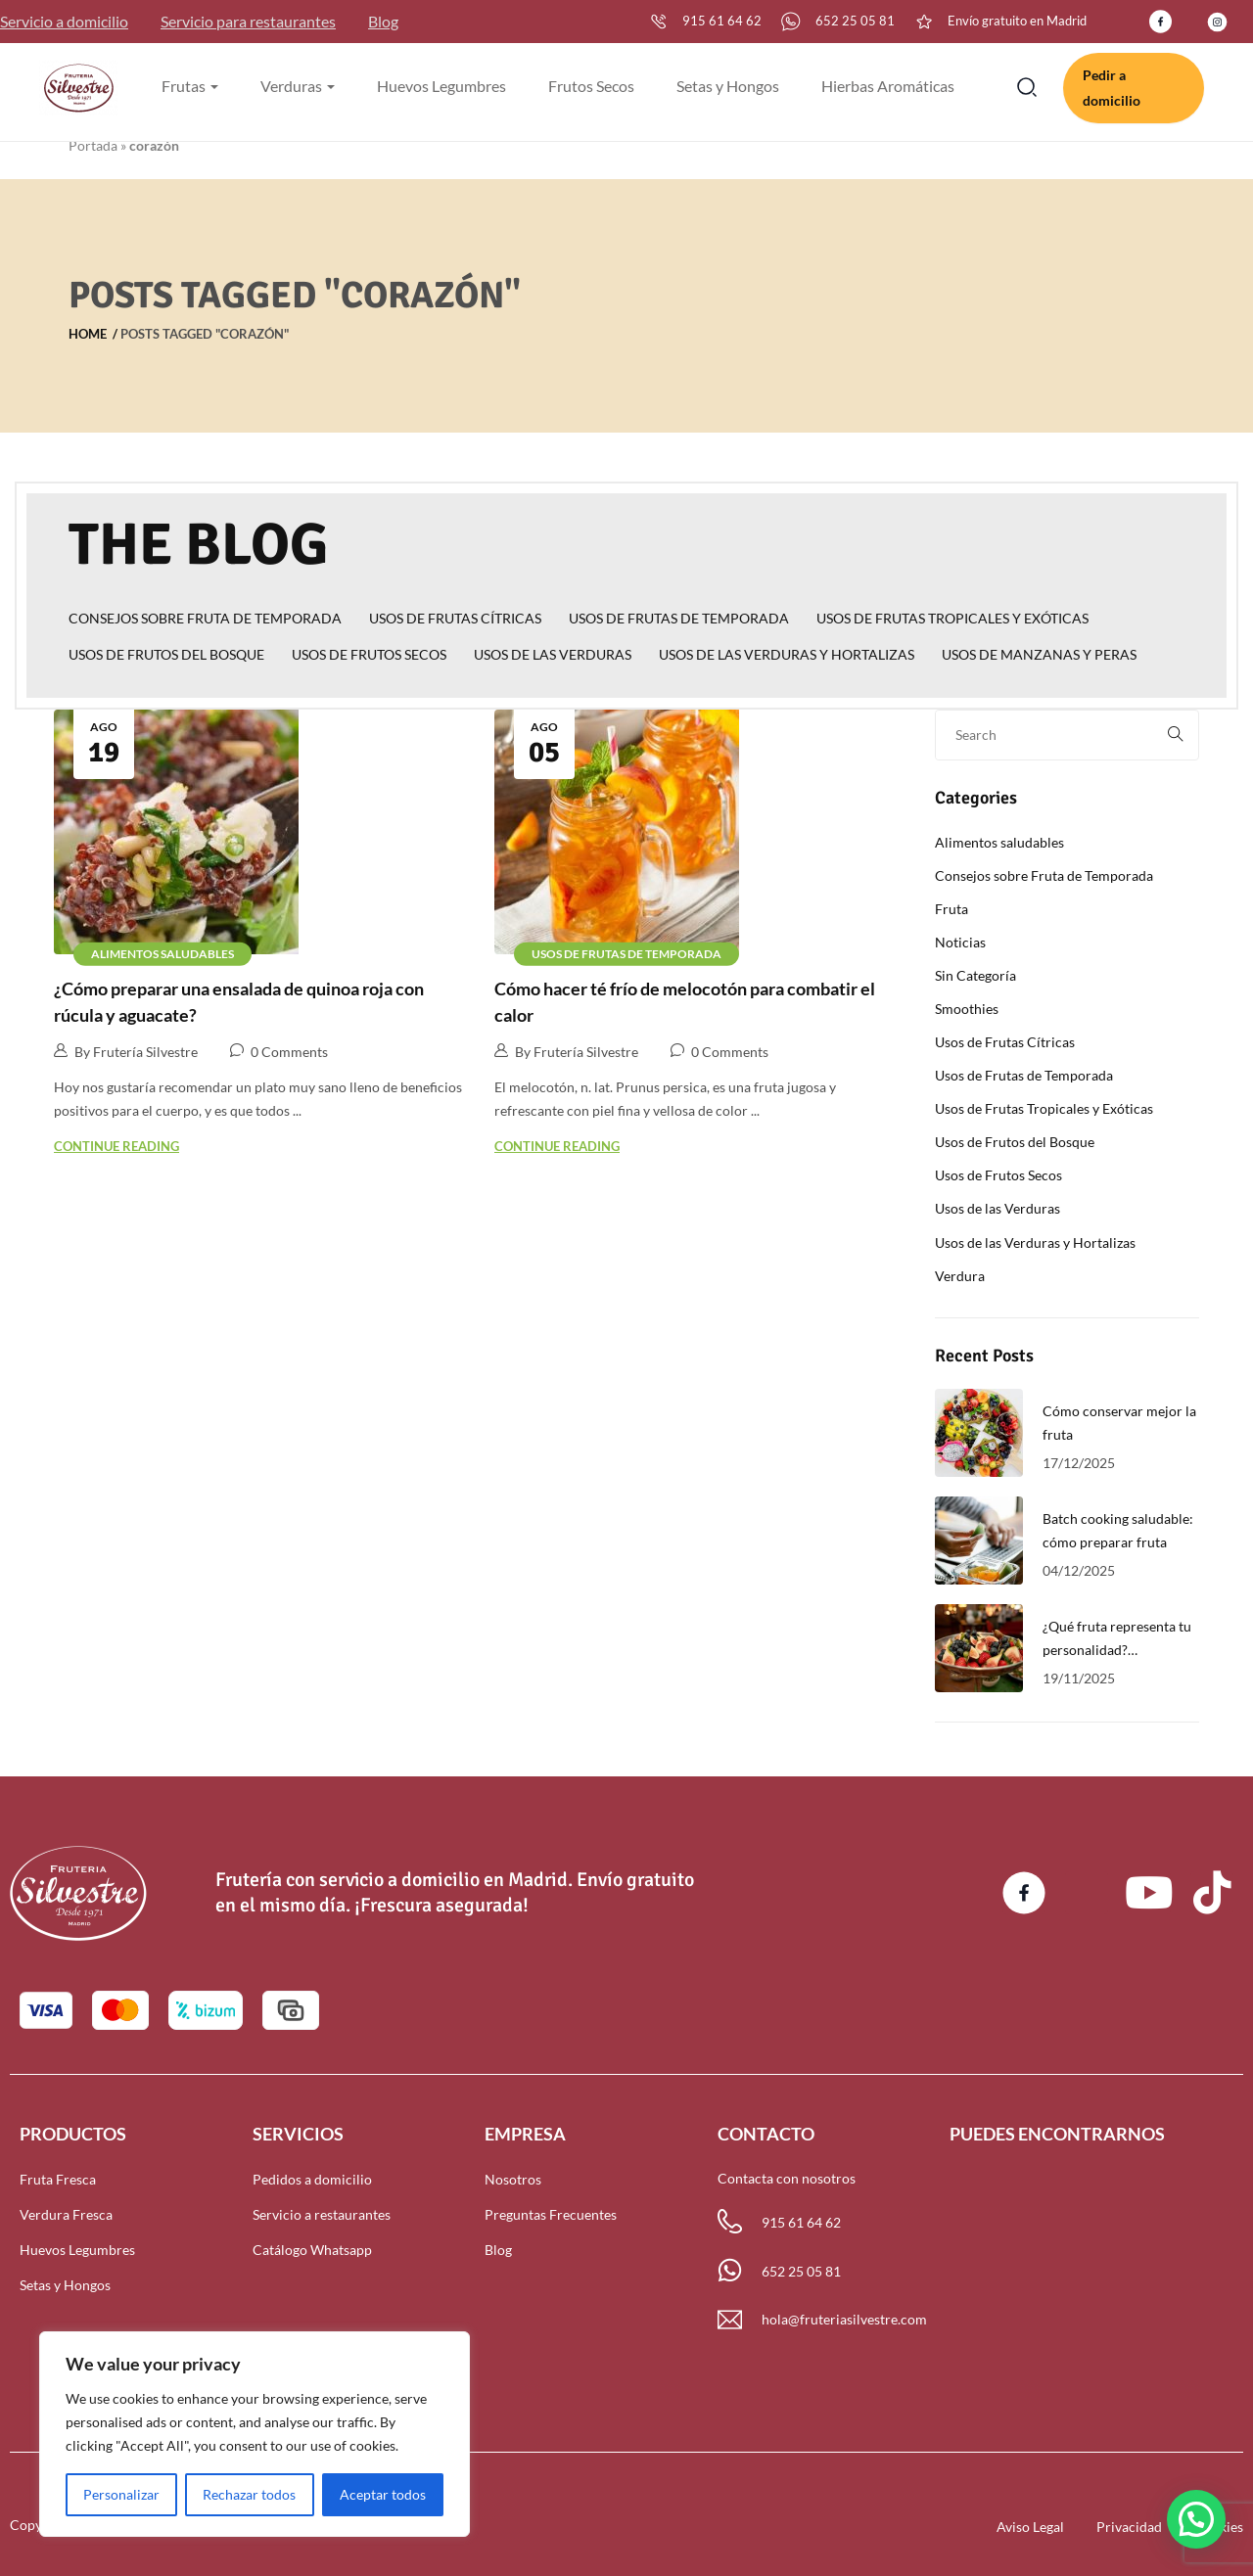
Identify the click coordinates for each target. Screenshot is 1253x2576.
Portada (93, 145)
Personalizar (121, 2494)
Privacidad (1129, 2526)
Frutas (190, 85)
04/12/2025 (1079, 1570)
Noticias (960, 942)
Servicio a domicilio (64, 21)
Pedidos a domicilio (312, 2179)
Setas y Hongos (727, 85)
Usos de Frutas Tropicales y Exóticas (952, 618)
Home (88, 334)
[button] (1196, 2519)
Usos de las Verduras (552, 654)
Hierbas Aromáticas (887, 85)
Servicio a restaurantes (322, 2214)
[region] (254, 2434)
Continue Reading (116, 1146)
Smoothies (966, 1008)
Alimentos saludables (162, 952)
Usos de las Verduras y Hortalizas (786, 654)
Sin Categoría (975, 975)
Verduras (297, 85)
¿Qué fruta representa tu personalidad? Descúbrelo (1117, 1649)
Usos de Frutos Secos (369, 654)
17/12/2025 (1079, 1462)
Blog (383, 21)
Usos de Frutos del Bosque (166, 654)
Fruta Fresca (58, 2179)
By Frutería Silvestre (126, 1051)
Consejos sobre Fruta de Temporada (205, 618)
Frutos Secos (591, 85)
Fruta (951, 908)
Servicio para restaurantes (248, 21)
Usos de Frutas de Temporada (679, 618)
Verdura (960, 1275)
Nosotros (513, 2179)
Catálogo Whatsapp (312, 2249)
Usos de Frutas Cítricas (455, 618)
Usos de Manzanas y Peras (1039, 654)
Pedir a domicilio (1111, 88)
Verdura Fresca (66, 2214)
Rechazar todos (249, 2494)
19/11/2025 (1079, 1678)
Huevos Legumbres (441, 85)
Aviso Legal (1030, 2526)
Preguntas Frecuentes (551, 2214)
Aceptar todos (383, 2494)
